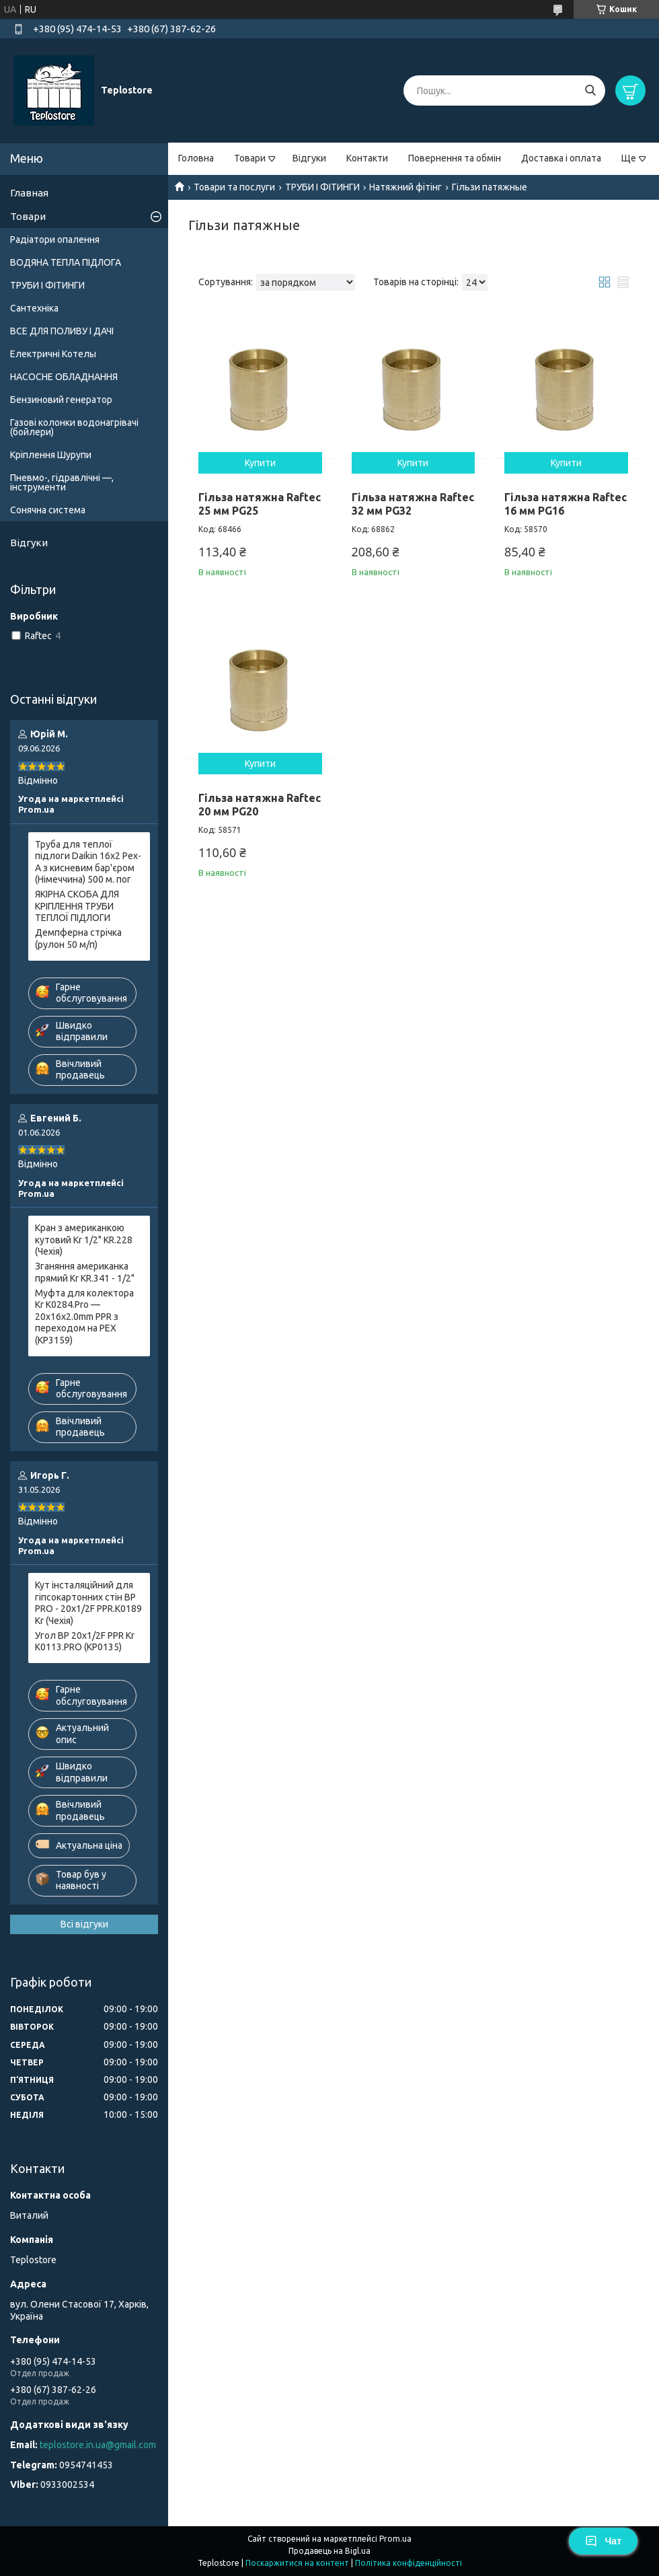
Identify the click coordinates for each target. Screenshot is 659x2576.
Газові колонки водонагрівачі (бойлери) (74, 427)
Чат (603, 2541)
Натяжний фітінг (405, 187)
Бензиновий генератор (61, 399)
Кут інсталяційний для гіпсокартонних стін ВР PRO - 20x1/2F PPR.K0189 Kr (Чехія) (88, 1603)
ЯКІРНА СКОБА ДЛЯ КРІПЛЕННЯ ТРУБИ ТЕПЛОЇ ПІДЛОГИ (77, 906)
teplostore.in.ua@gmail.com (98, 2444)
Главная (29, 192)
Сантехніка (34, 308)
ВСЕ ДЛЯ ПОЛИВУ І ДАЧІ (62, 331)
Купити (260, 462)
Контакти (367, 158)
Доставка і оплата (561, 158)
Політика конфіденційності (408, 2563)
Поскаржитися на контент (297, 2563)
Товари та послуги (234, 187)
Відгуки (309, 158)
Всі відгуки (84, 1924)
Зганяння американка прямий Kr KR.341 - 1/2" (84, 1272)
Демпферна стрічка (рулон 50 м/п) (78, 938)
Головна (196, 158)
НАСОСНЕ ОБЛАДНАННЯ (64, 376)
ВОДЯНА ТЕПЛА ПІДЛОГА (65, 262)
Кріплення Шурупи (50, 454)
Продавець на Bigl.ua (329, 2550)
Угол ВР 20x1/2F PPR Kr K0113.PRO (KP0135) (84, 1641)
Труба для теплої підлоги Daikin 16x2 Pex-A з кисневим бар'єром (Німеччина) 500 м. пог (88, 862)
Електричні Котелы (53, 353)
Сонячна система (47, 510)
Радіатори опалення (55, 239)
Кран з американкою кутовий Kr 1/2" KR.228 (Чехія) (83, 1239)
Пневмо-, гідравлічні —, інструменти (62, 482)
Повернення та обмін (454, 158)
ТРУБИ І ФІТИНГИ (322, 187)
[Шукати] (590, 90)
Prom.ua (395, 2538)
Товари (250, 158)
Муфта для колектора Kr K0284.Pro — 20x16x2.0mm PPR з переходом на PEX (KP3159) (84, 1317)
